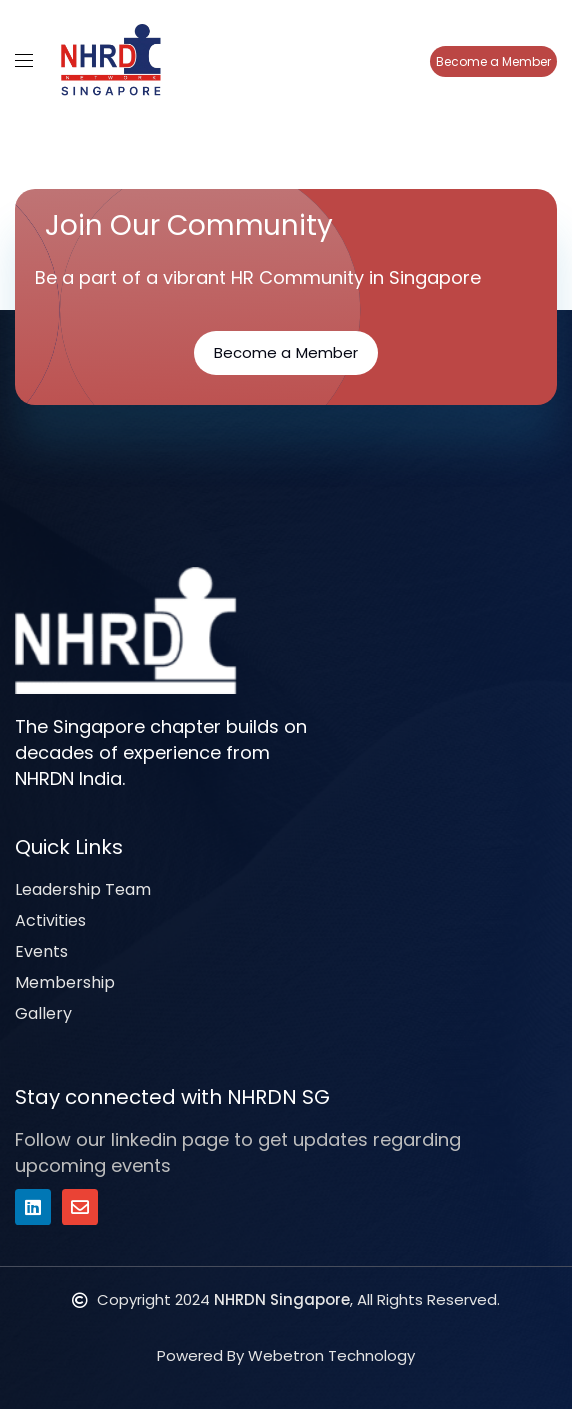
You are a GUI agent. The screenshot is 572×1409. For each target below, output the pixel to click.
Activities (50, 920)
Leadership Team (83, 889)
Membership (65, 982)
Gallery (43, 1013)
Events (41, 951)
